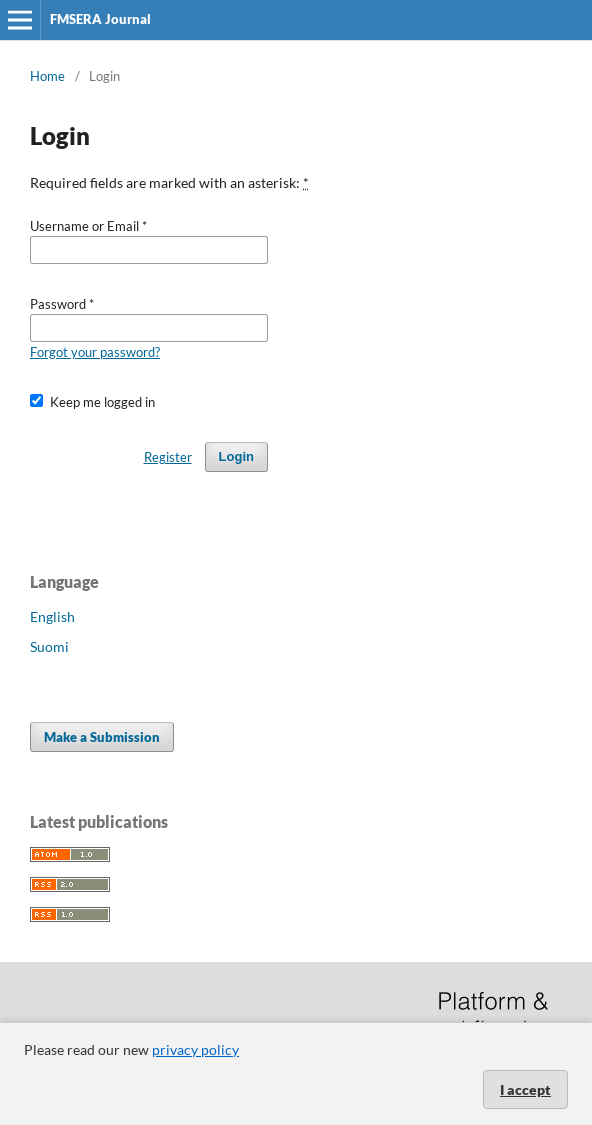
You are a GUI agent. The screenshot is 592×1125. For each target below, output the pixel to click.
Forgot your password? (95, 352)
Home (47, 76)
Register (168, 457)
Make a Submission (102, 737)
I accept (525, 1089)
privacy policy (195, 1049)
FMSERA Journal (100, 19)
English (52, 616)
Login (236, 456)
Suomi (49, 646)
